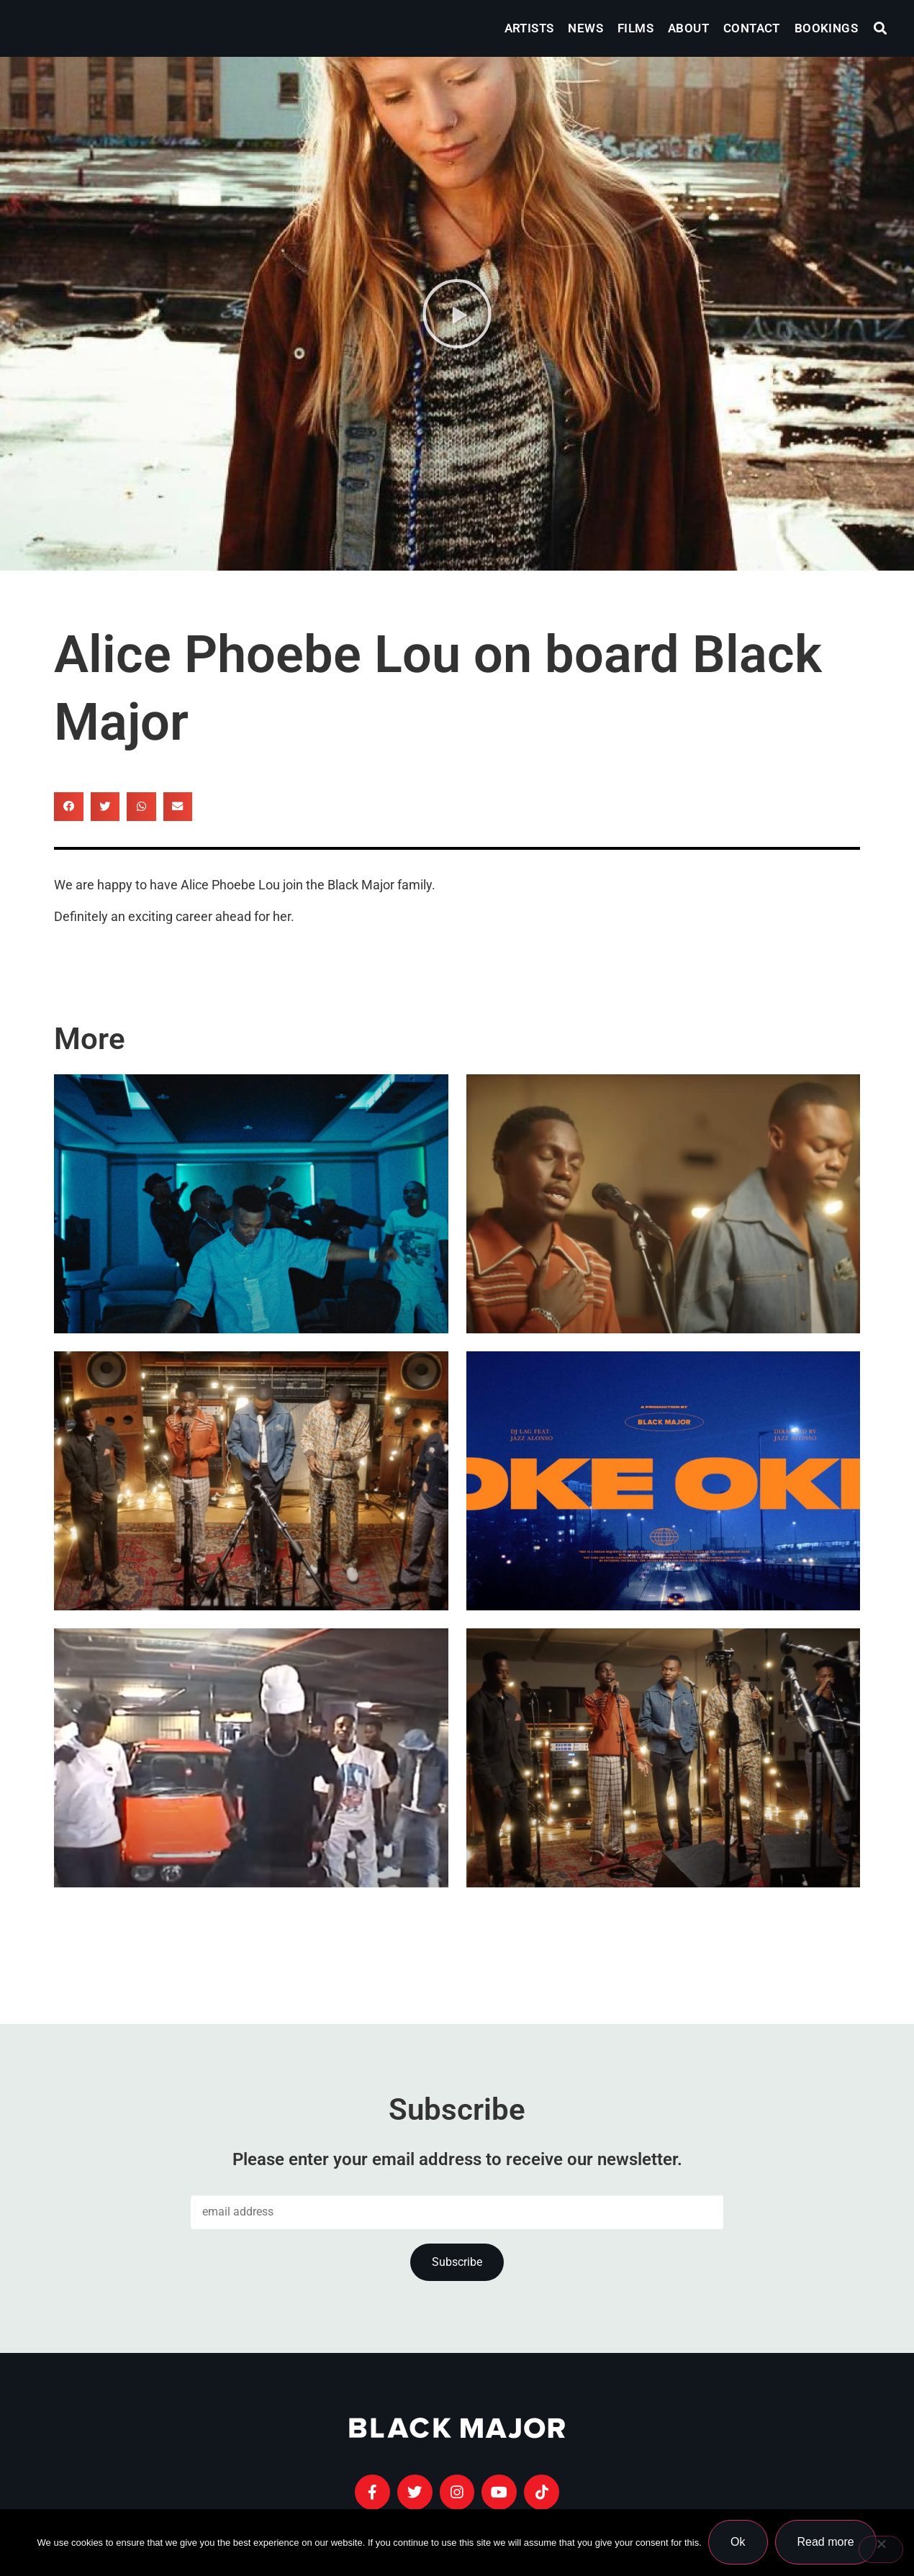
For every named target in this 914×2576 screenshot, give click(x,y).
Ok (738, 2542)
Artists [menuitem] (529, 28)
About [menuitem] (688, 28)
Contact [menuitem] (751, 28)
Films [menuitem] (635, 28)
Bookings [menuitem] (826, 28)
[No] (881, 2549)
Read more (825, 2542)
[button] (880, 28)
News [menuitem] (585, 28)
